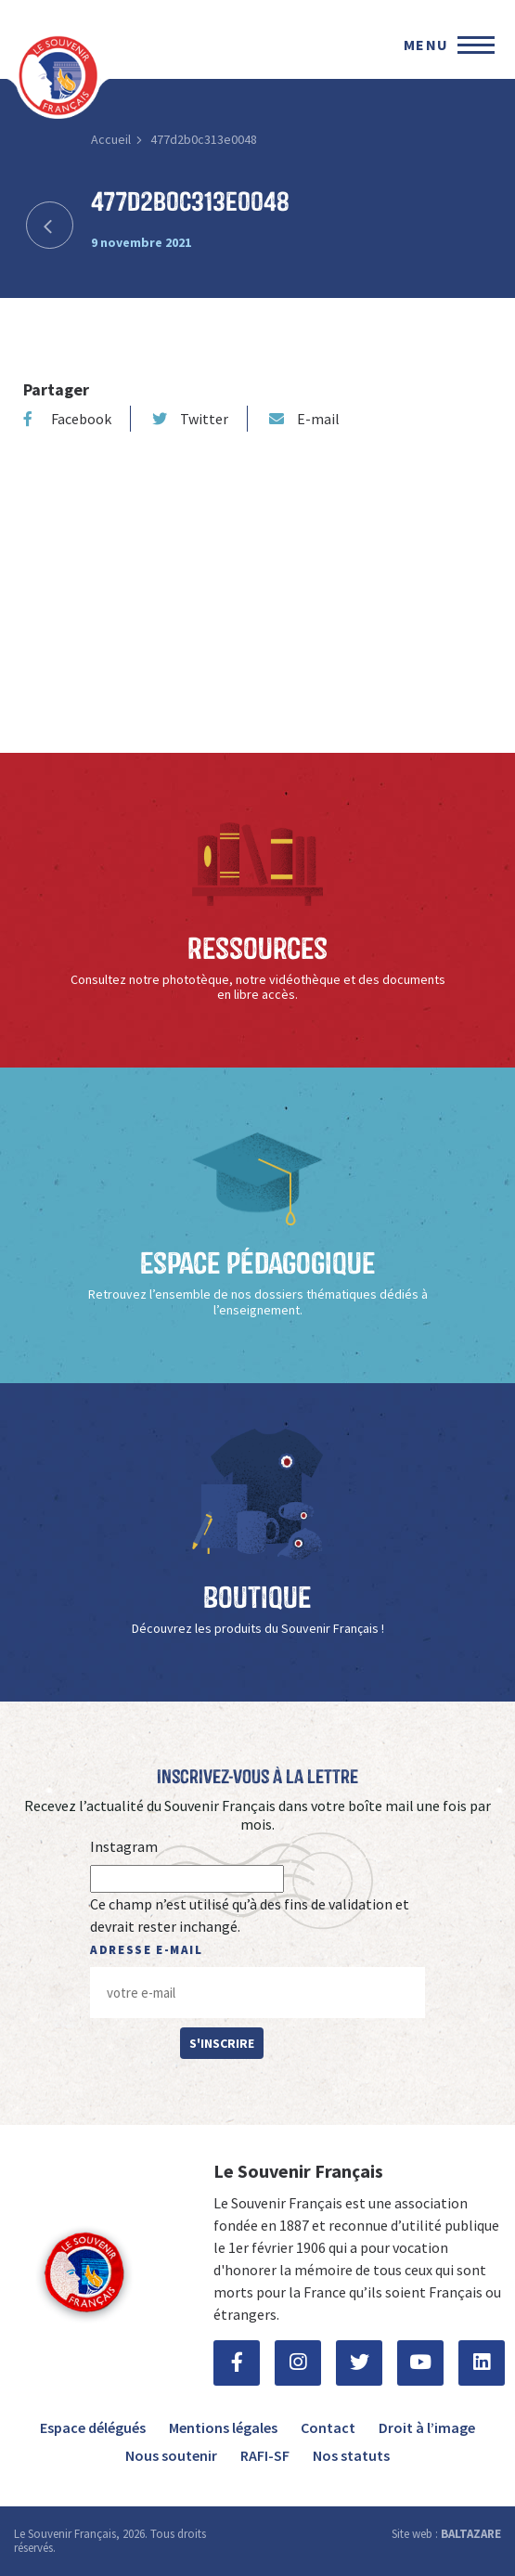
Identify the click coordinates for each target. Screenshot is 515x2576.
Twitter (190, 418)
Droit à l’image (427, 2427)
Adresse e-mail (146, 1950)
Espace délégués (93, 2427)
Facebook (67, 418)
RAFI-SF (265, 2455)
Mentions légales (223, 2427)
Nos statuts (351, 2455)
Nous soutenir (171, 2455)
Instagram (124, 1846)
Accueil (111, 139)
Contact (328, 2427)
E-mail (304, 418)
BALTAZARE (471, 2534)
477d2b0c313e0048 (203, 139)
